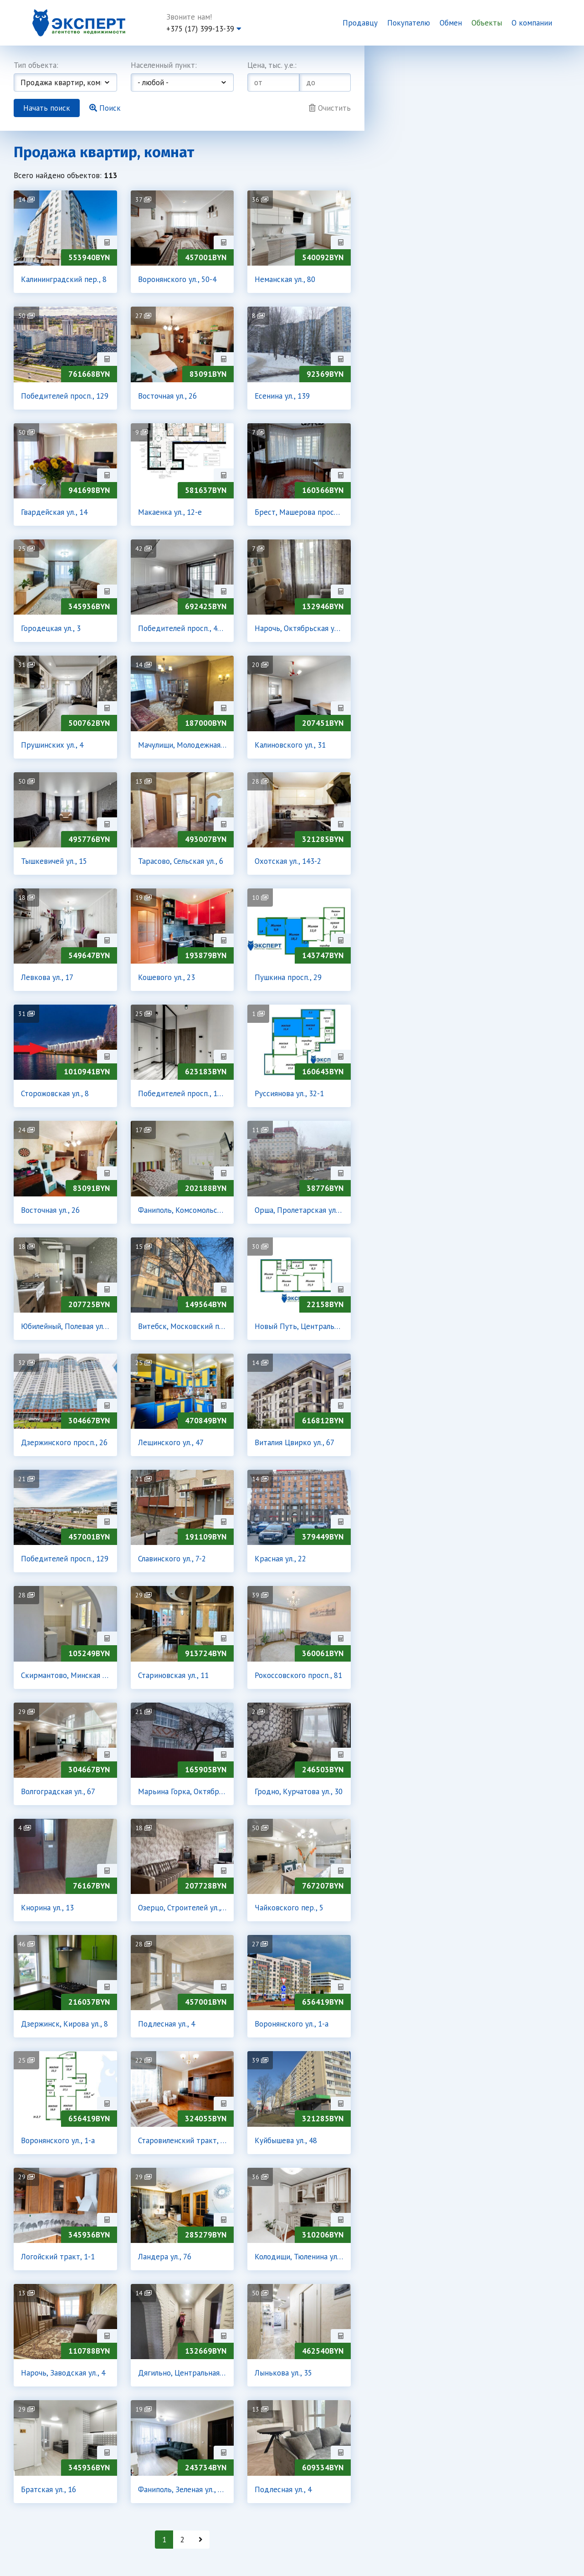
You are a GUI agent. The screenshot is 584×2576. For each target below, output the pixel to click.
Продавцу (360, 23)
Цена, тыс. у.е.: (272, 65)
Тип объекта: (36, 65)
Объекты (486, 23)
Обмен (451, 23)
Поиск (105, 108)
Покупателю (408, 23)
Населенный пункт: (164, 65)
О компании (532, 23)
